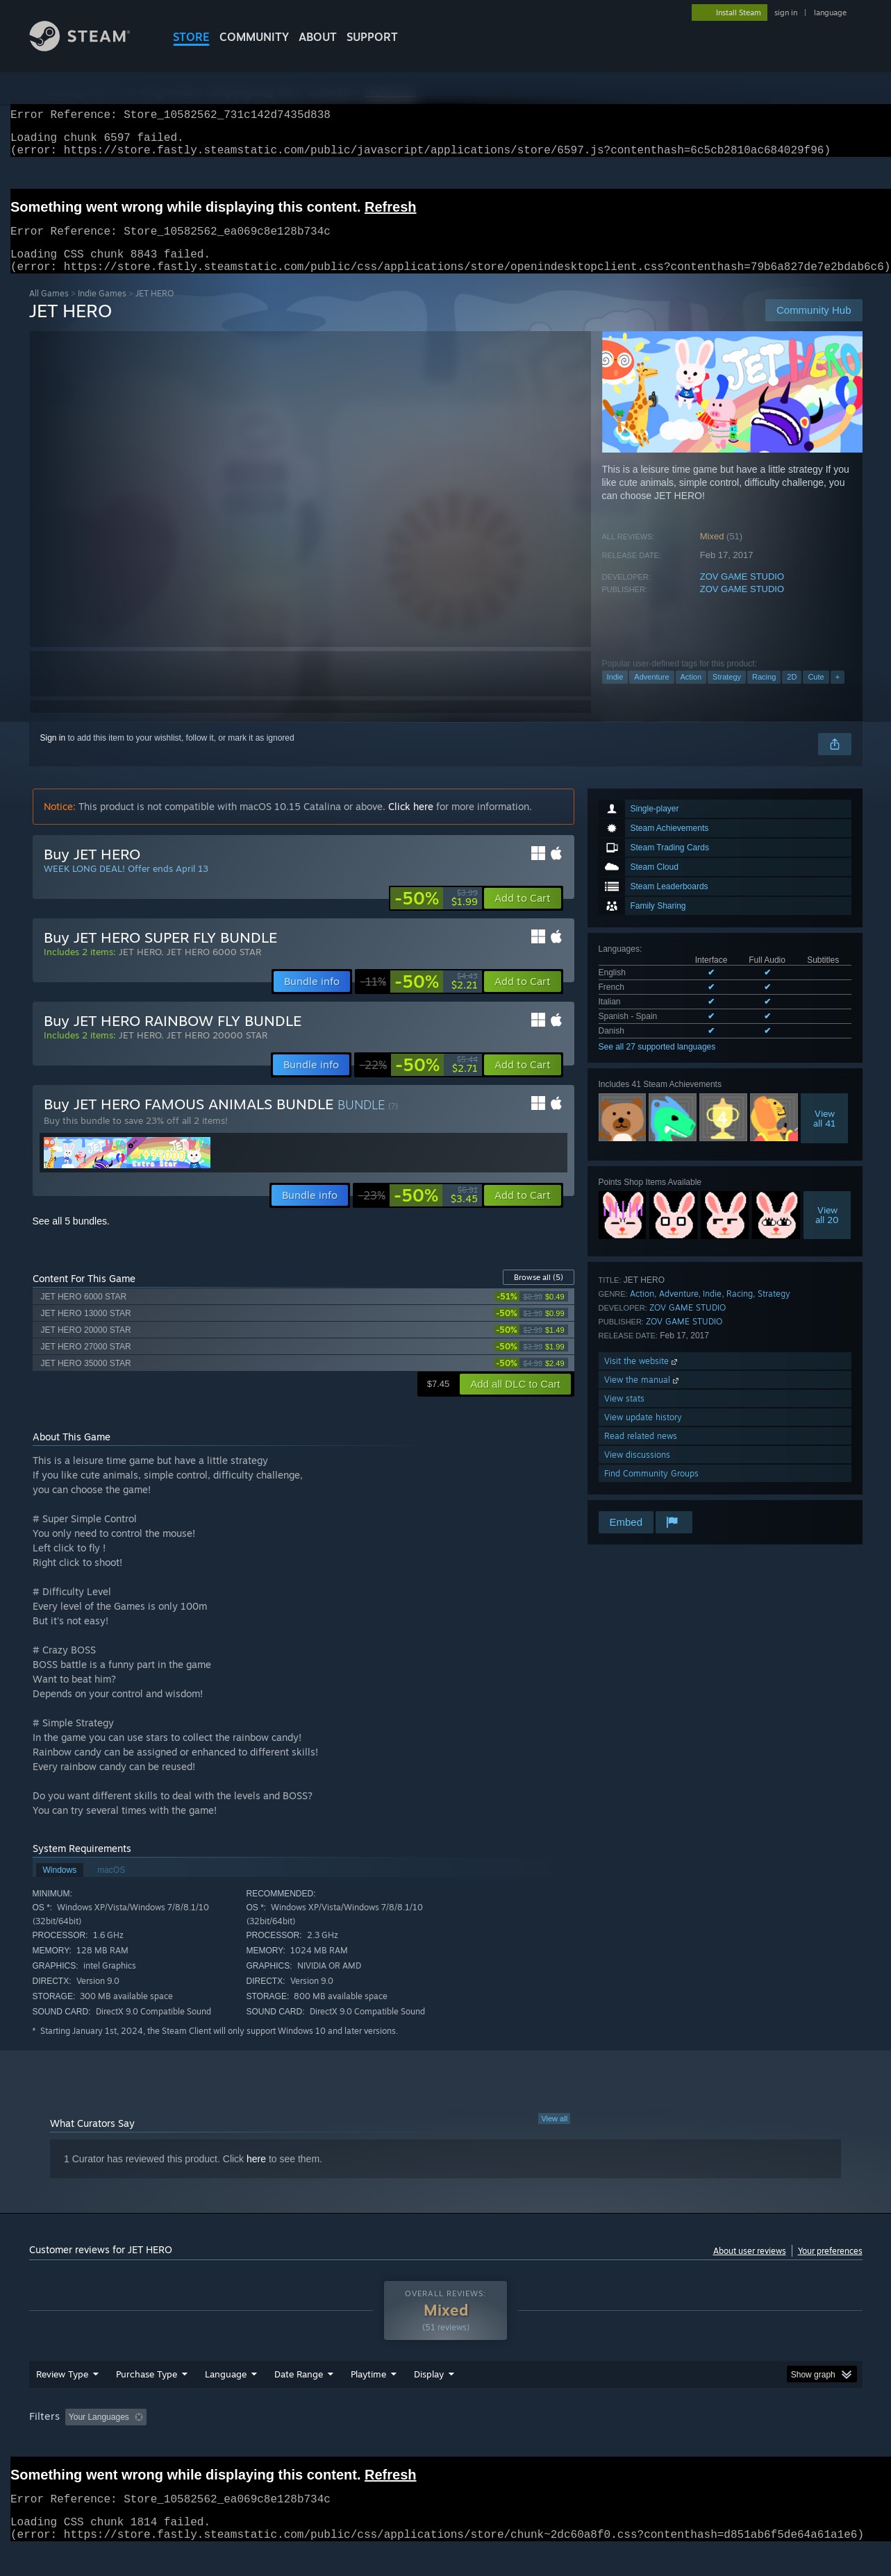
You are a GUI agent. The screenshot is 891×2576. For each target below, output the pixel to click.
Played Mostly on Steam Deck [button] (445, 2443)
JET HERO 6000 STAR (214, 968)
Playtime (368, 2400)
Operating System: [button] (562, 2443)
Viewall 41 (824, 1135)
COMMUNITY (254, 37)
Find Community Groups (651, 1490)
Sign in (53, 754)
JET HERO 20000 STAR (217, 1051)
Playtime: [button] (346, 2443)
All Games (49, 310)
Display (429, 2400)
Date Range (298, 2400)
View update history (643, 1434)
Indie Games (102, 310)
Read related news (640, 1452)
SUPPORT (372, 37)
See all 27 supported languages (657, 1063)
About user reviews (749, 2267)
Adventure (651, 693)
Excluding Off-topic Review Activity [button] (239, 2443)
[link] (436, 915)
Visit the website (642, 1377)
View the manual (642, 1396)
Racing (764, 693)
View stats (624, 1415)
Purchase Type (146, 2400)
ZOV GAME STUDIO (742, 593)
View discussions (637, 1471)
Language (226, 2400)
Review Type (62, 2400)
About (318, 37)
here (256, 2175)
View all (554, 2135)
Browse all (538, 1294)
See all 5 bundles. (71, 1237)
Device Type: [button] (741, 2443)
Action (691, 693)
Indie (615, 693)
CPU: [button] (634, 2443)
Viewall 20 (827, 1231)
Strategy (727, 693)
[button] (522, 915)
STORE (191, 37)
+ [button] (837, 693)
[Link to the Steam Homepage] (90, 47)
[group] (446, 2444)
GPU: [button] (680, 2443)
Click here (410, 823)
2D (792, 693)
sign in (785, 12)
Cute (816, 693)
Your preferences (830, 2267)
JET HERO (140, 968)
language (830, 12)
